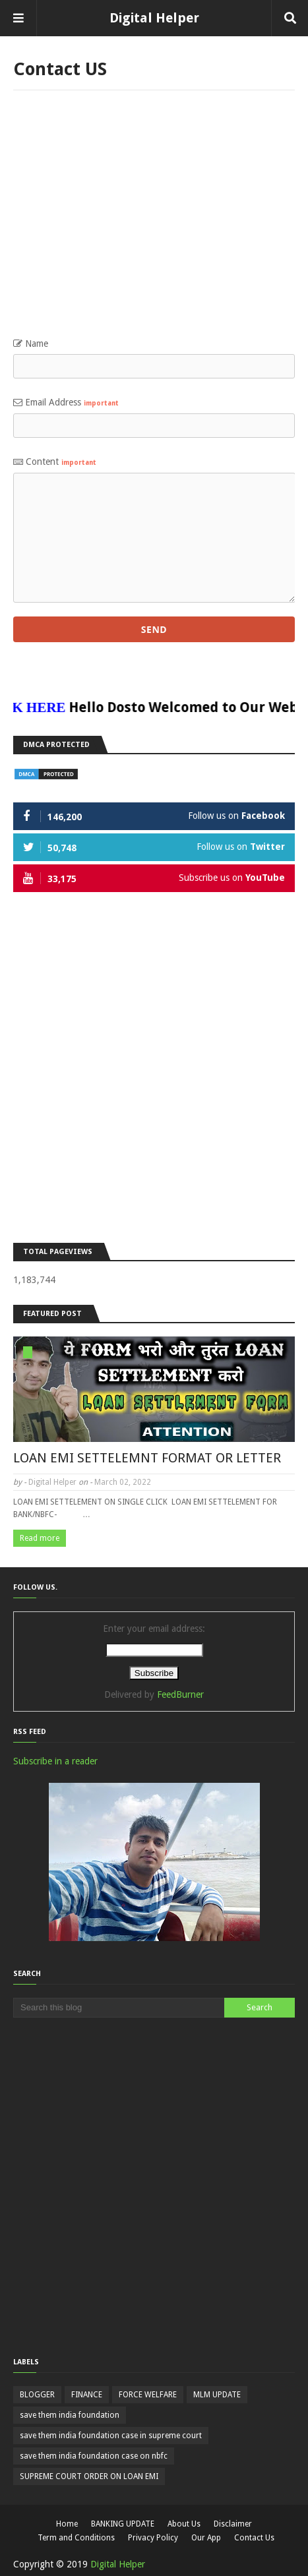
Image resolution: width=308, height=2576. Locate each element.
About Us (184, 2524)
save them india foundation (69, 2415)
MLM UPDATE (217, 2394)
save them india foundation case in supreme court (111, 2435)
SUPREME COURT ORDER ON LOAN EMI (89, 2476)
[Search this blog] (118, 2008)
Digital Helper (154, 18)
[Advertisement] (154, 220)
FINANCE (86, 2394)
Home (67, 2524)
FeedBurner (180, 1694)
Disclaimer (233, 2524)
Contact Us (254, 2537)
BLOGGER (37, 2394)
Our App (206, 2537)
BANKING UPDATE (122, 2524)
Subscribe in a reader (55, 1761)
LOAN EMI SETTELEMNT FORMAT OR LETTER (147, 1458)
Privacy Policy (153, 2537)
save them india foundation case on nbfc (94, 2456)
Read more (39, 1538)
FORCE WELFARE (148, 2394)
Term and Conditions (76, 2537)
